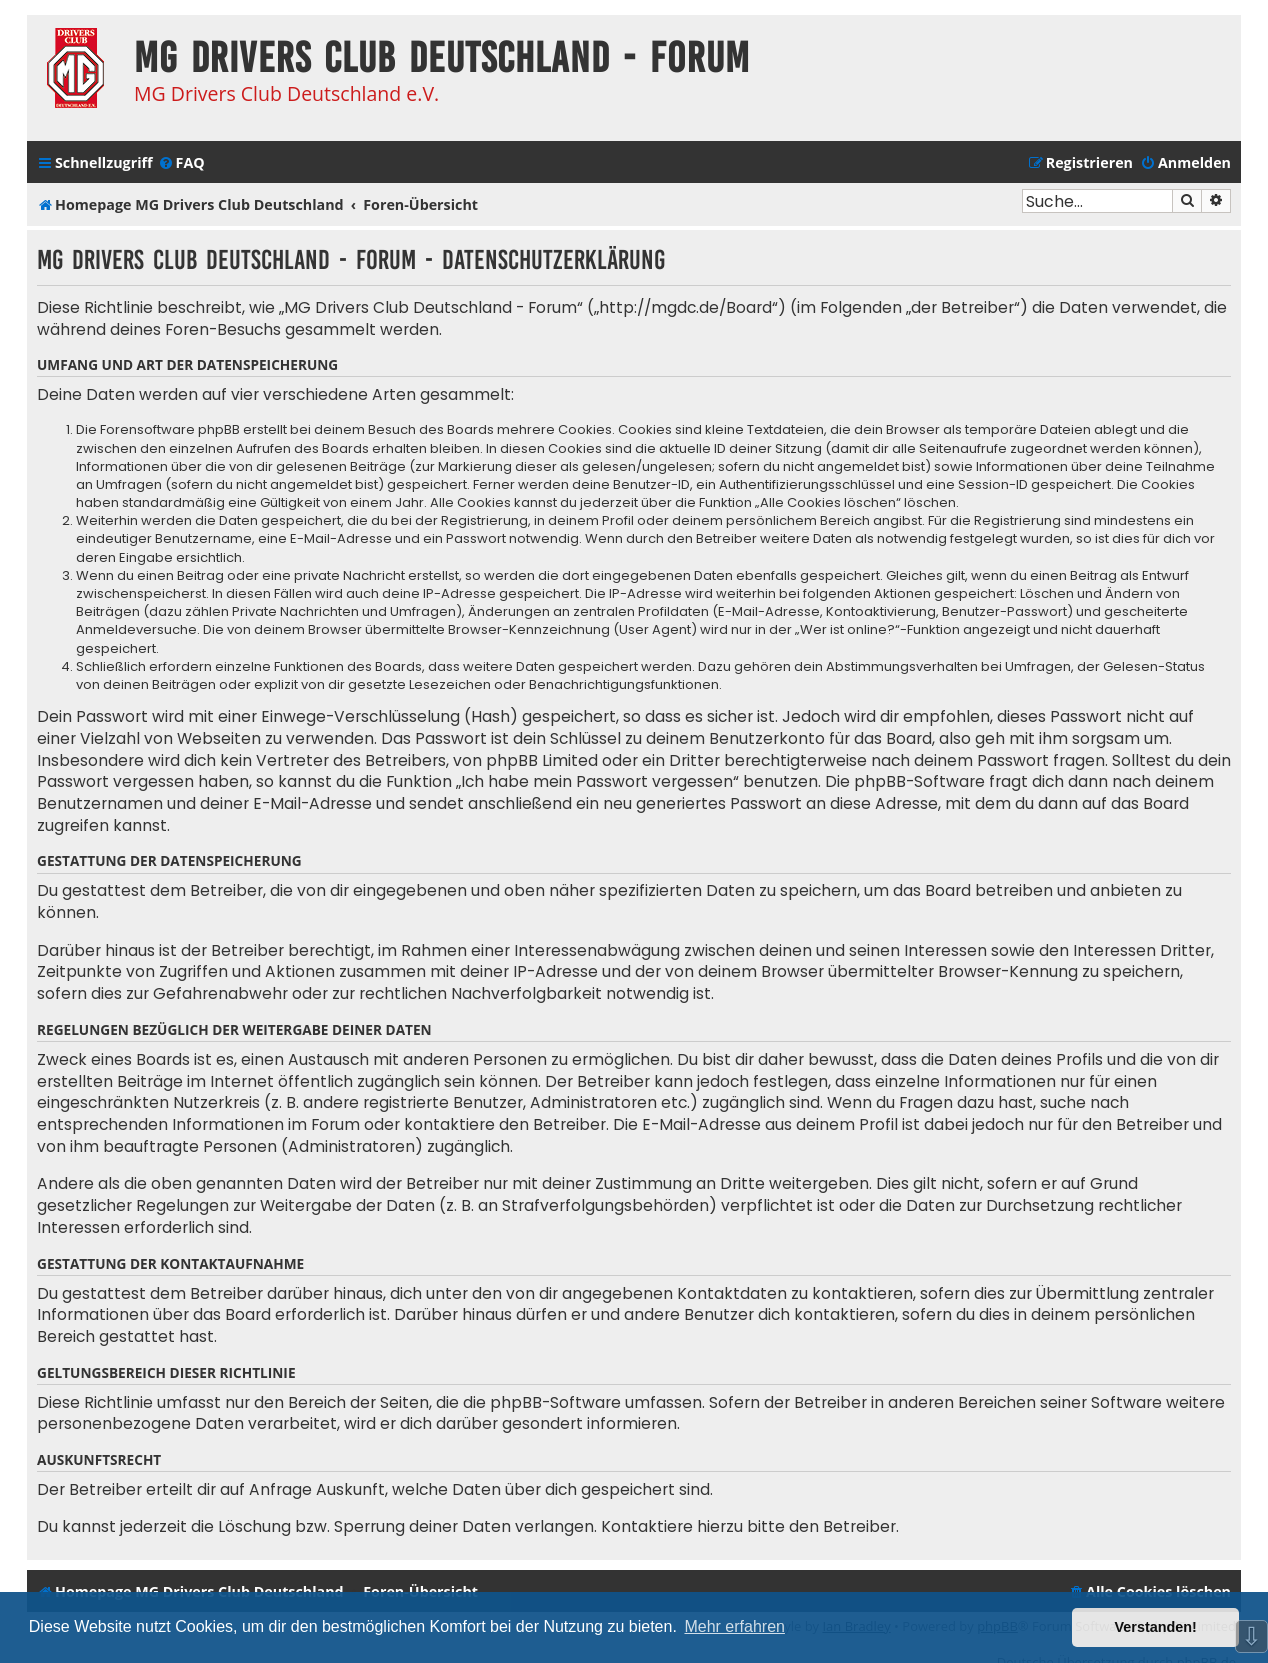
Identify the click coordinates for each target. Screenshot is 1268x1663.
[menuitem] (181, 162)
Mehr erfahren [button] (734, 1626)
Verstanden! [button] (1156, 1627)
